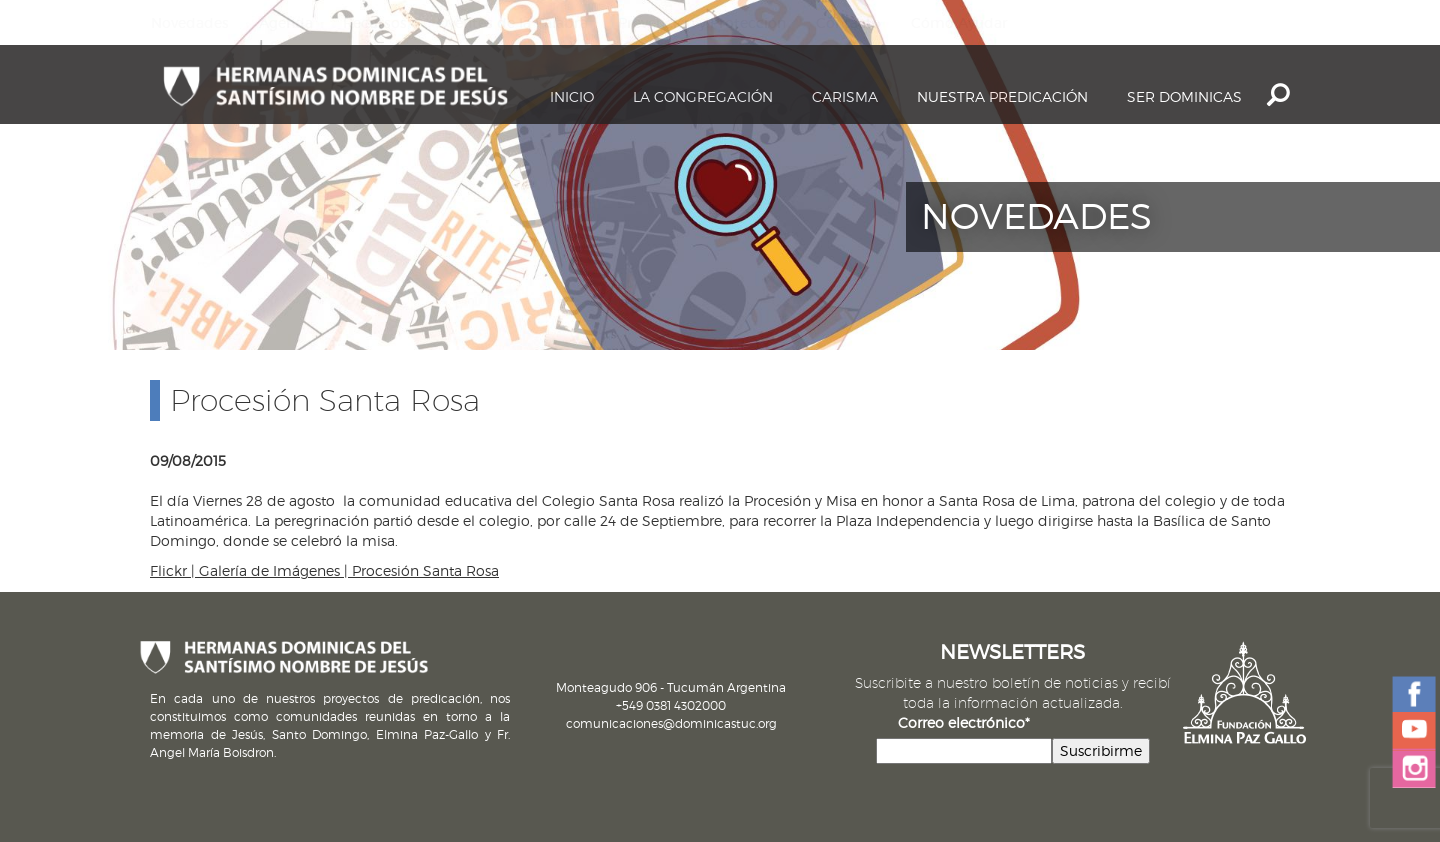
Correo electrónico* (964, 722)
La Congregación (703, 96)
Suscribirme (1101, 750)
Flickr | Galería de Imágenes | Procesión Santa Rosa (324, 570)
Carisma (845, 96)
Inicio (572, 96)
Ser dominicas (1184, 96)
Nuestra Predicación (1002, 96)
